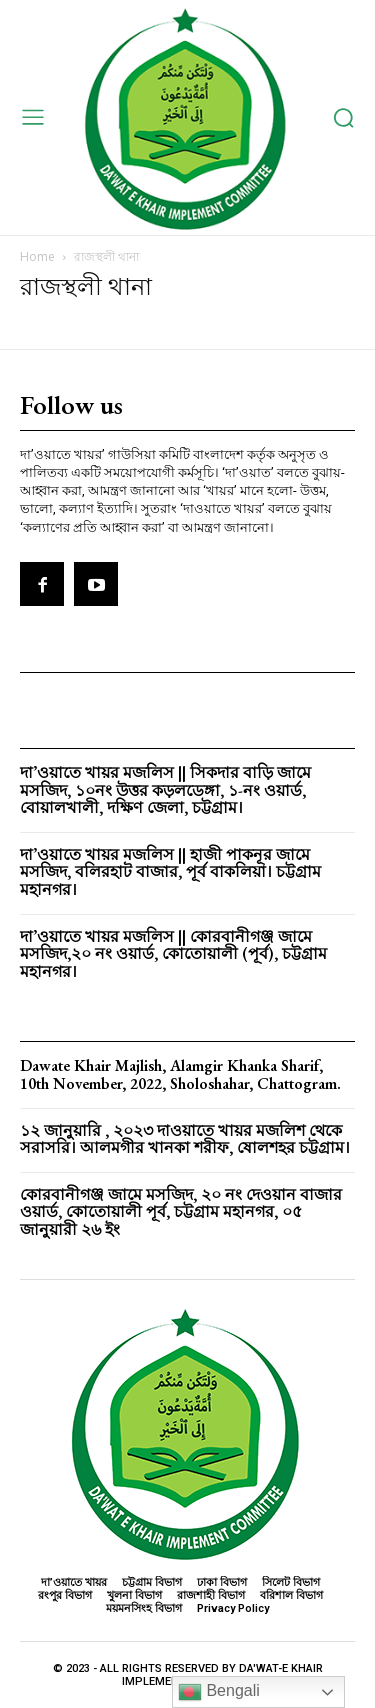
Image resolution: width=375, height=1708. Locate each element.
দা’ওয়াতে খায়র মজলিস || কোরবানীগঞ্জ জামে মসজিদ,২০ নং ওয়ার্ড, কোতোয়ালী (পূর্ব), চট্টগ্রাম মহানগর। (173, 954)
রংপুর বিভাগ (65, 1595)
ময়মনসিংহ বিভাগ (144, 1608)
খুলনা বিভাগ (134, 1595)
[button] (343, 117)
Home (37, 256)
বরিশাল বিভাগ (291, 1595)
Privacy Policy (233, 1608)
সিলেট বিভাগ (291, 1582)
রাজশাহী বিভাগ (211, 1595)
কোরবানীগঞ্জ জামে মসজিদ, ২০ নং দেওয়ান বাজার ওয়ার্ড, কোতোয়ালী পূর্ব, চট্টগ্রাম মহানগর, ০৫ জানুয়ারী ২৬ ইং (181, 1212)
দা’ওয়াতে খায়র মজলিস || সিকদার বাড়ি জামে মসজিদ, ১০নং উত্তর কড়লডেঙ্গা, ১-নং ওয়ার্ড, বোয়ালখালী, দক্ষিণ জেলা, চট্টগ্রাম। (165, 790)
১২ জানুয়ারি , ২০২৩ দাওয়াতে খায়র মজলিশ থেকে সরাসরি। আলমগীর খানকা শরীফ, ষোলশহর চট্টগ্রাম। (185, 1139)
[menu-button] (32, 117)
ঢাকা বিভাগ (222, 1582)
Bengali (219, 1692)
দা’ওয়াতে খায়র (74, 1582)
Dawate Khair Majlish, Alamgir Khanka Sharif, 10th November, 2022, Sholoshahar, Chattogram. (180, 1074)
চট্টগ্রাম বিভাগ (152, 1582)
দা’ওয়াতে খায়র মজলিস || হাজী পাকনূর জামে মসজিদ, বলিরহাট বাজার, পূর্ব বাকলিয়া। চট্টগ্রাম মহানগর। (170, 872)
